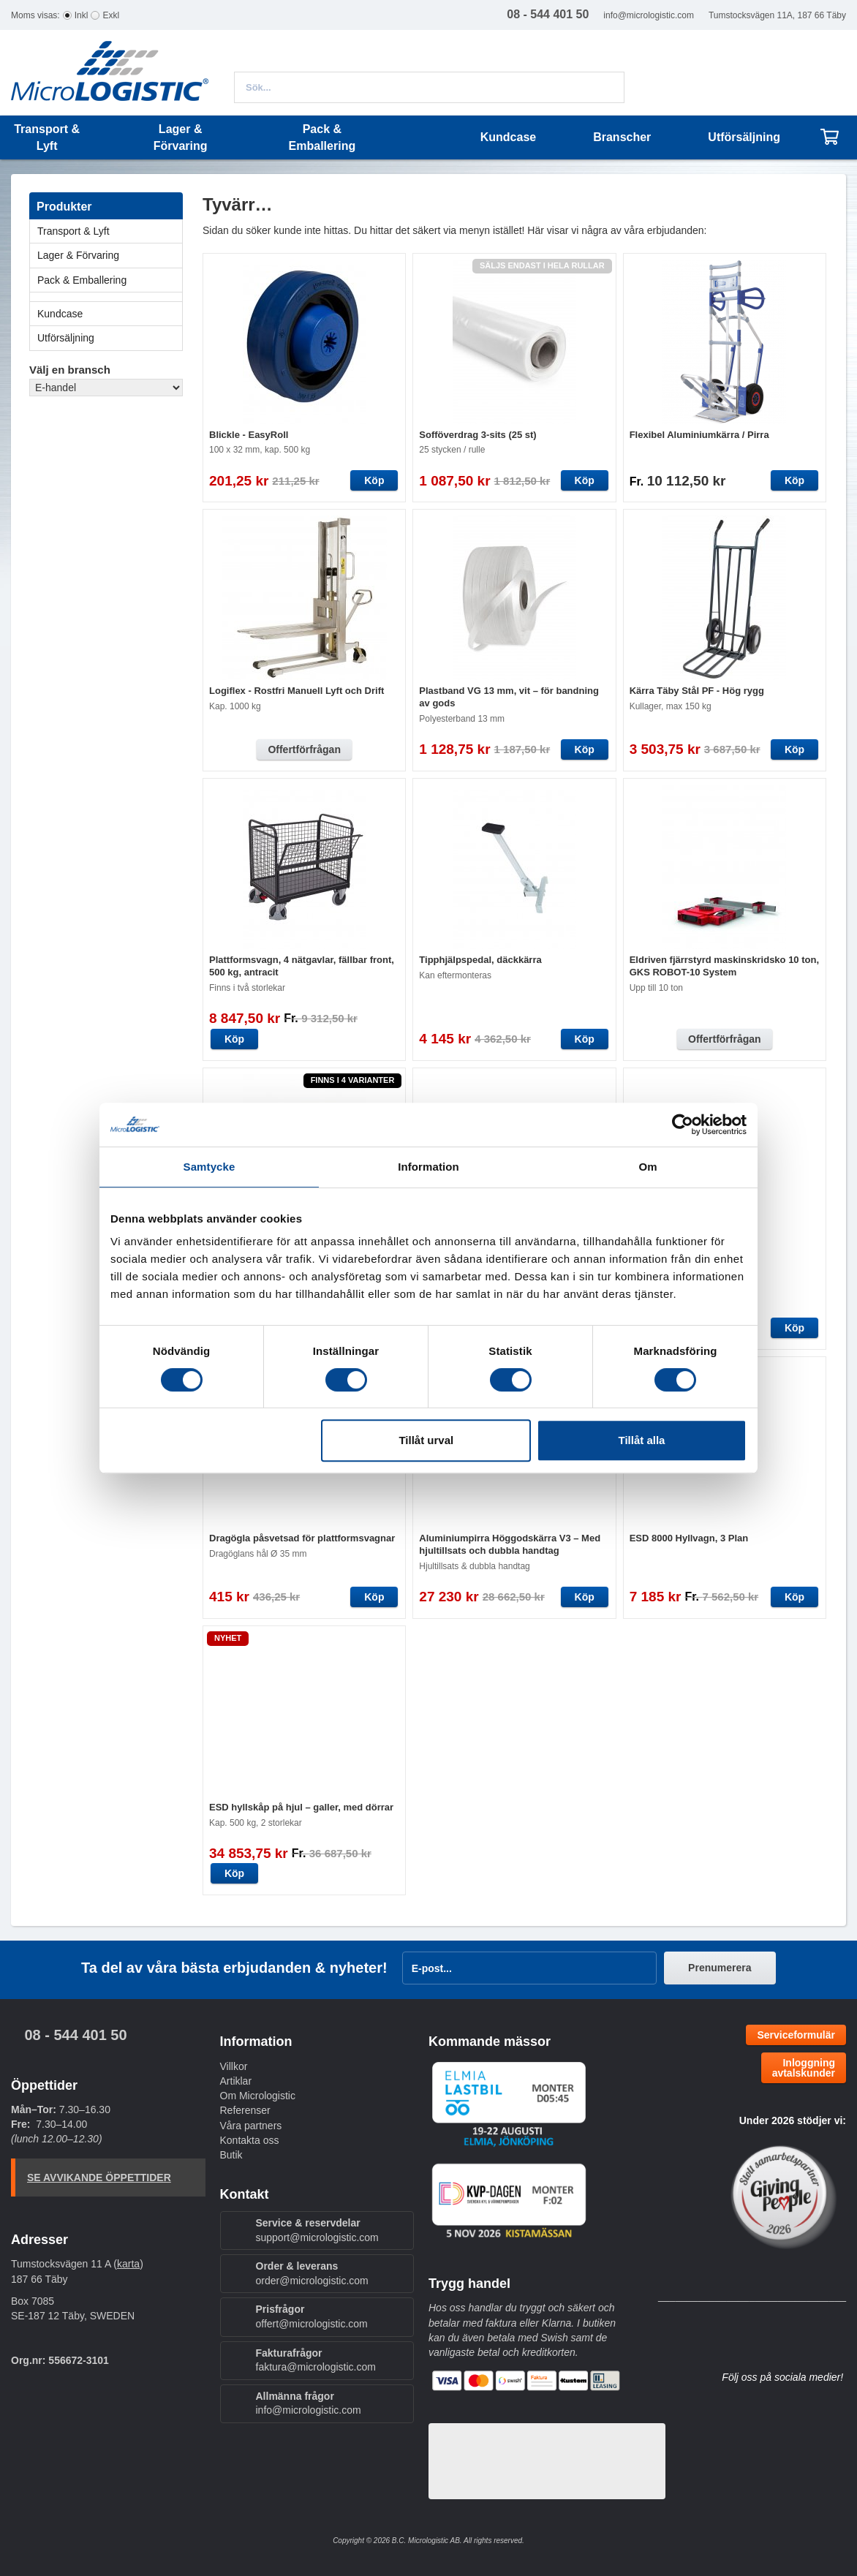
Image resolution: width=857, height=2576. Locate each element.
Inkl (81, 15)
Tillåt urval (426, 1440)
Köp (374, 480)
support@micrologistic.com (317, 2237)
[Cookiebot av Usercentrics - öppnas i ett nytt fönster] (683, 1125)
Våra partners (251, 2125)
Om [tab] (647, 1166)
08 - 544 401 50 (75, 2035)
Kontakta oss (249, 2140)
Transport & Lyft (109, 231)
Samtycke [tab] (209, 1166)
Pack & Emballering (109, 280)
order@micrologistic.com (312, 2280)
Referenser (245, 2110)
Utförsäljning (744, 137)
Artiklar (236, 2081)
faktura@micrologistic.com (316, 2367)
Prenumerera (719, 1967)
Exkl (110, 15)
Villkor (234, 2066)
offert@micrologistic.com (312, 2324)
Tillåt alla (641, 1440)
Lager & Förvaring (109, 255)
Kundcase (508, 137)
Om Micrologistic (257, 2095)
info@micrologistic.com (648, 15)
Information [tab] (428, 1166)
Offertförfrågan (304, 749)
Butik (231, 2155)
